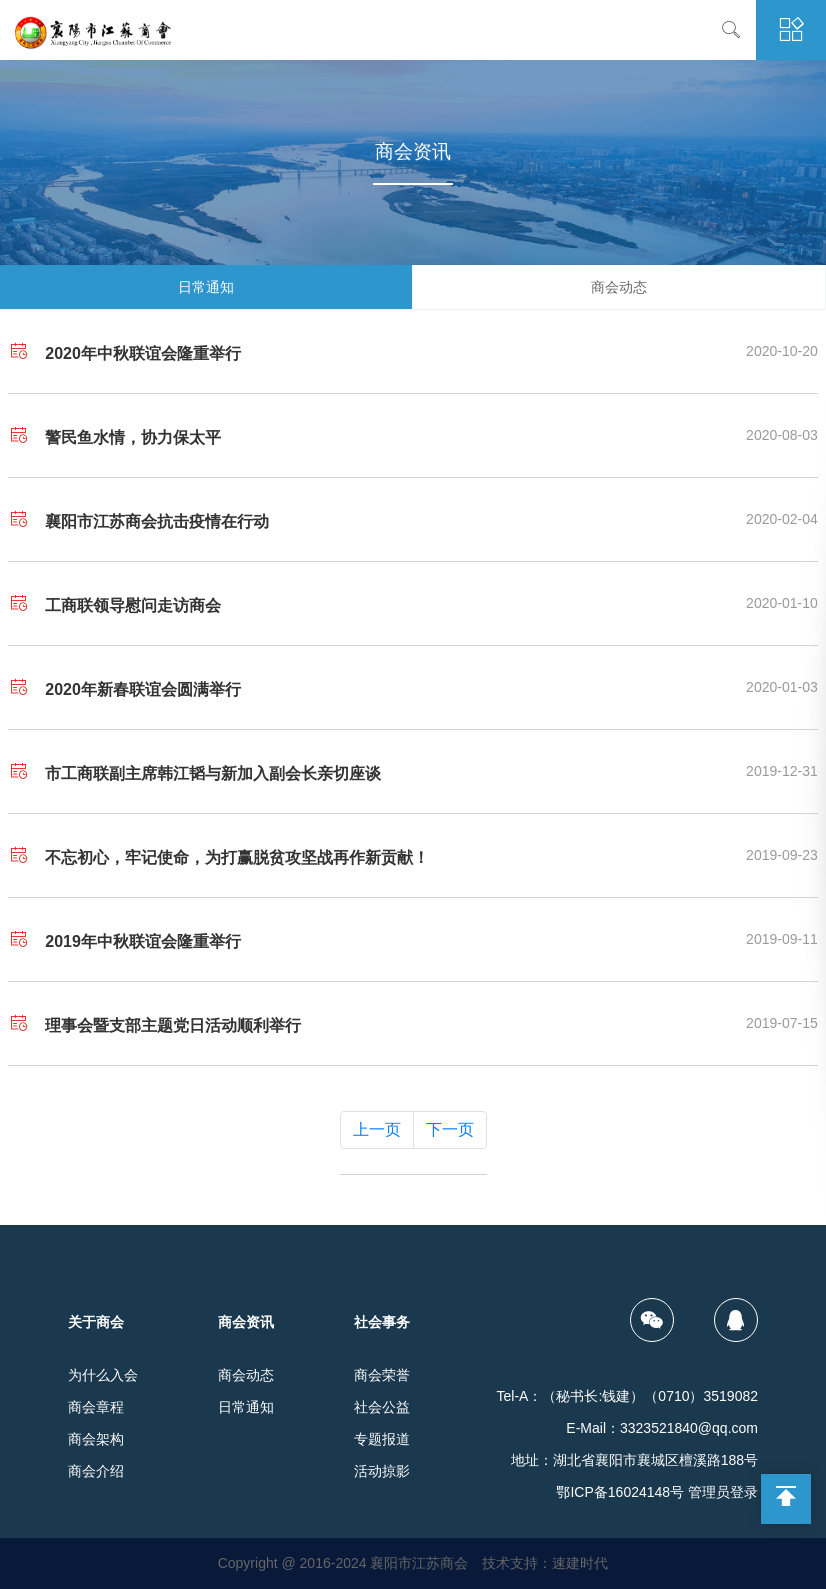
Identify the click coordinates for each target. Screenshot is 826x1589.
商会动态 (619, 287)
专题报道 (382, 1439)
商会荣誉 (382, 1375)
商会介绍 (96, 1471)
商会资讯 (246, 1322)
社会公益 (382, 1407)
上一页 (377, 1129)
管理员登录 (723, 1492)
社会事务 (382, 1322)
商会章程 (96, 1407)
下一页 (450, 1129)
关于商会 (96, 1322)
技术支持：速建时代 (545, 1563)
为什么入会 (103, 1375)
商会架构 (96, 1439)
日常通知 (206, 287)
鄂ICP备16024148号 (620, 1492)
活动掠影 (382, 1471)
